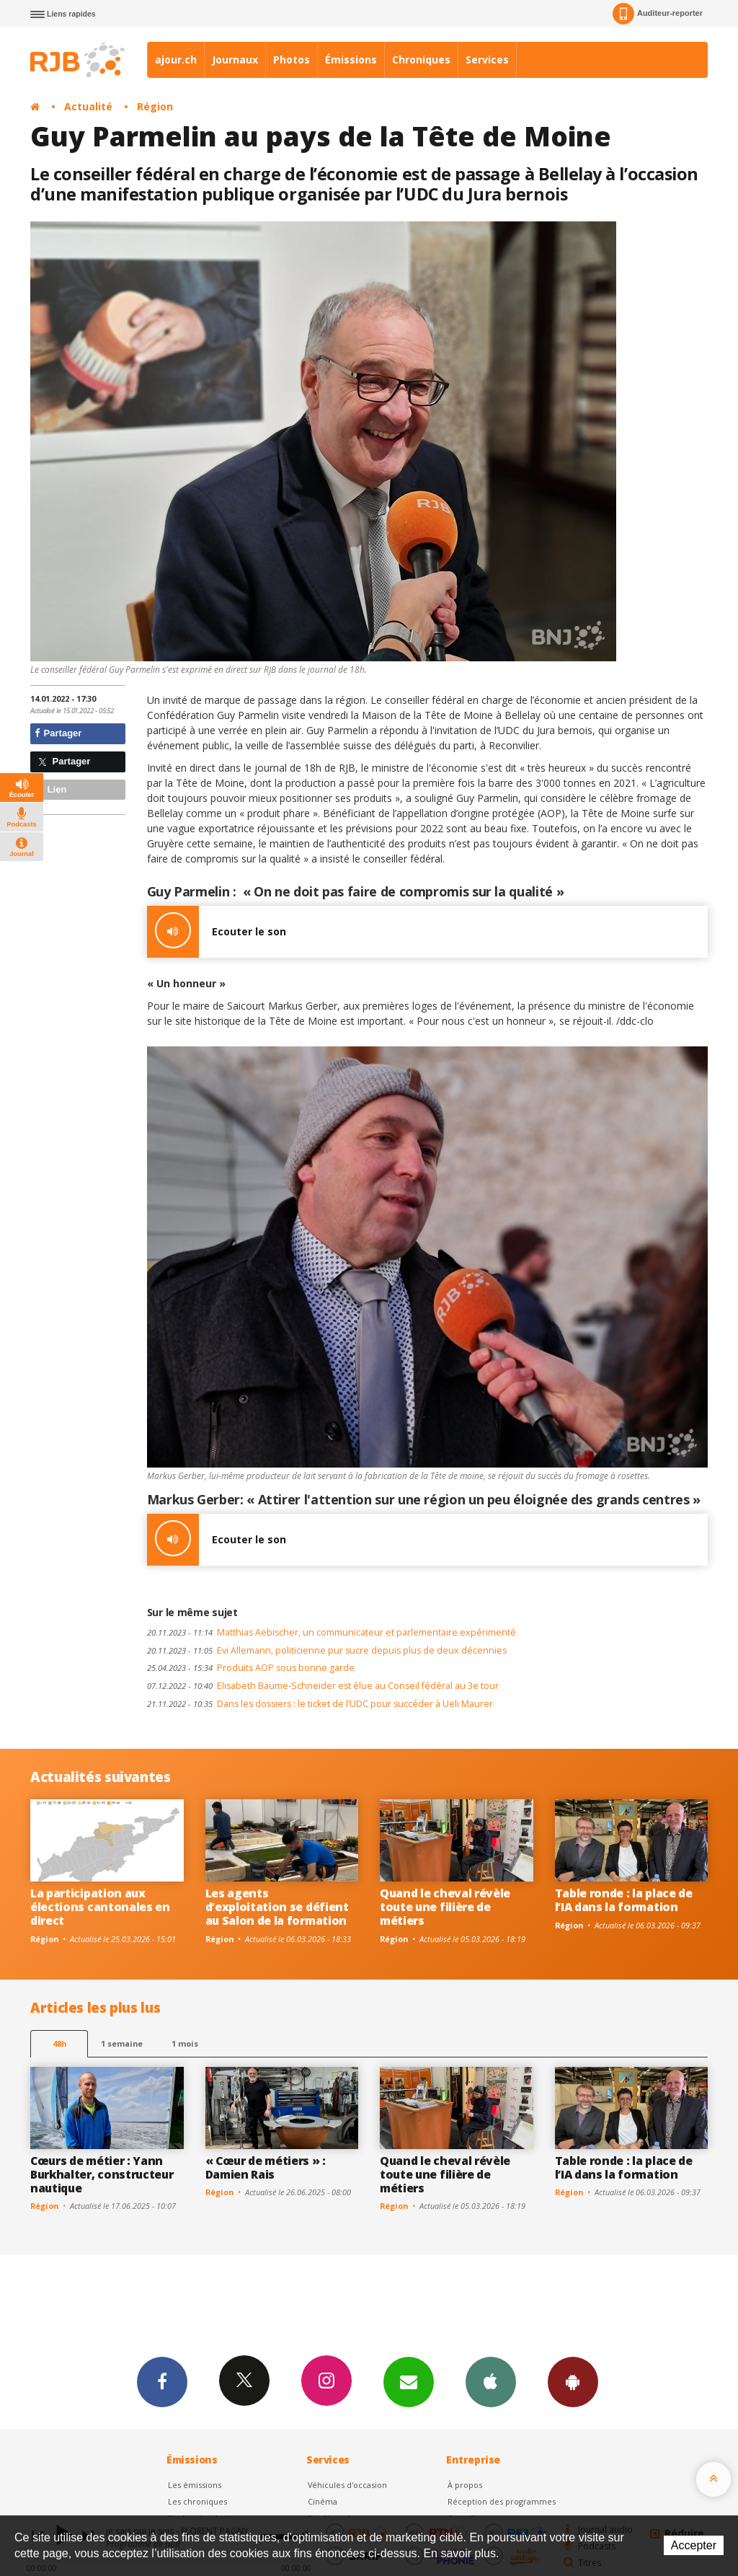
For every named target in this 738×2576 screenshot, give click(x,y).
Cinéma (322, 2501)
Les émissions (194, 2484)
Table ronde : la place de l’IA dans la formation (624, 1900)
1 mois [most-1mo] (185, 2043)
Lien (50, 789)
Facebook (162, 2381)
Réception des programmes (502, 2501)
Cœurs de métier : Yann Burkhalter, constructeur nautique (101, 2174)
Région (155, 106)
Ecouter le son (216, 932)
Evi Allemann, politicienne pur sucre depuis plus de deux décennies (327, 1650)
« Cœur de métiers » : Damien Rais (265, 2167)
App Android (573, 2381)
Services (487, 59)
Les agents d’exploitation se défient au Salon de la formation (277, 1906)
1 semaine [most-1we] (122, 2043)
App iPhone (491, 2381)
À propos (465, 2484)
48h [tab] (59, 2043)
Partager (58, 733)
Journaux (235, 59)
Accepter (693, 2545)
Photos (291, 59)
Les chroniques (197, 2501)
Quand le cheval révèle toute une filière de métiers (445, 1906)
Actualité (88, 106)
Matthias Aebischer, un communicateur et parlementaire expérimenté (331, 1632)
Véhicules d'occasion (347, 2484)
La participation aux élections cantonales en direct (100, 1906)
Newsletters (408, 2381)
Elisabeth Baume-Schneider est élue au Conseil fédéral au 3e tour (323, 1686)
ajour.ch (176, 59)
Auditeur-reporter (658, 14)
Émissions (351, 59)
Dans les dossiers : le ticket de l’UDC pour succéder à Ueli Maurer (320, 1704)
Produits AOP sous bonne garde (251, 1668)
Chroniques (421, 59)
